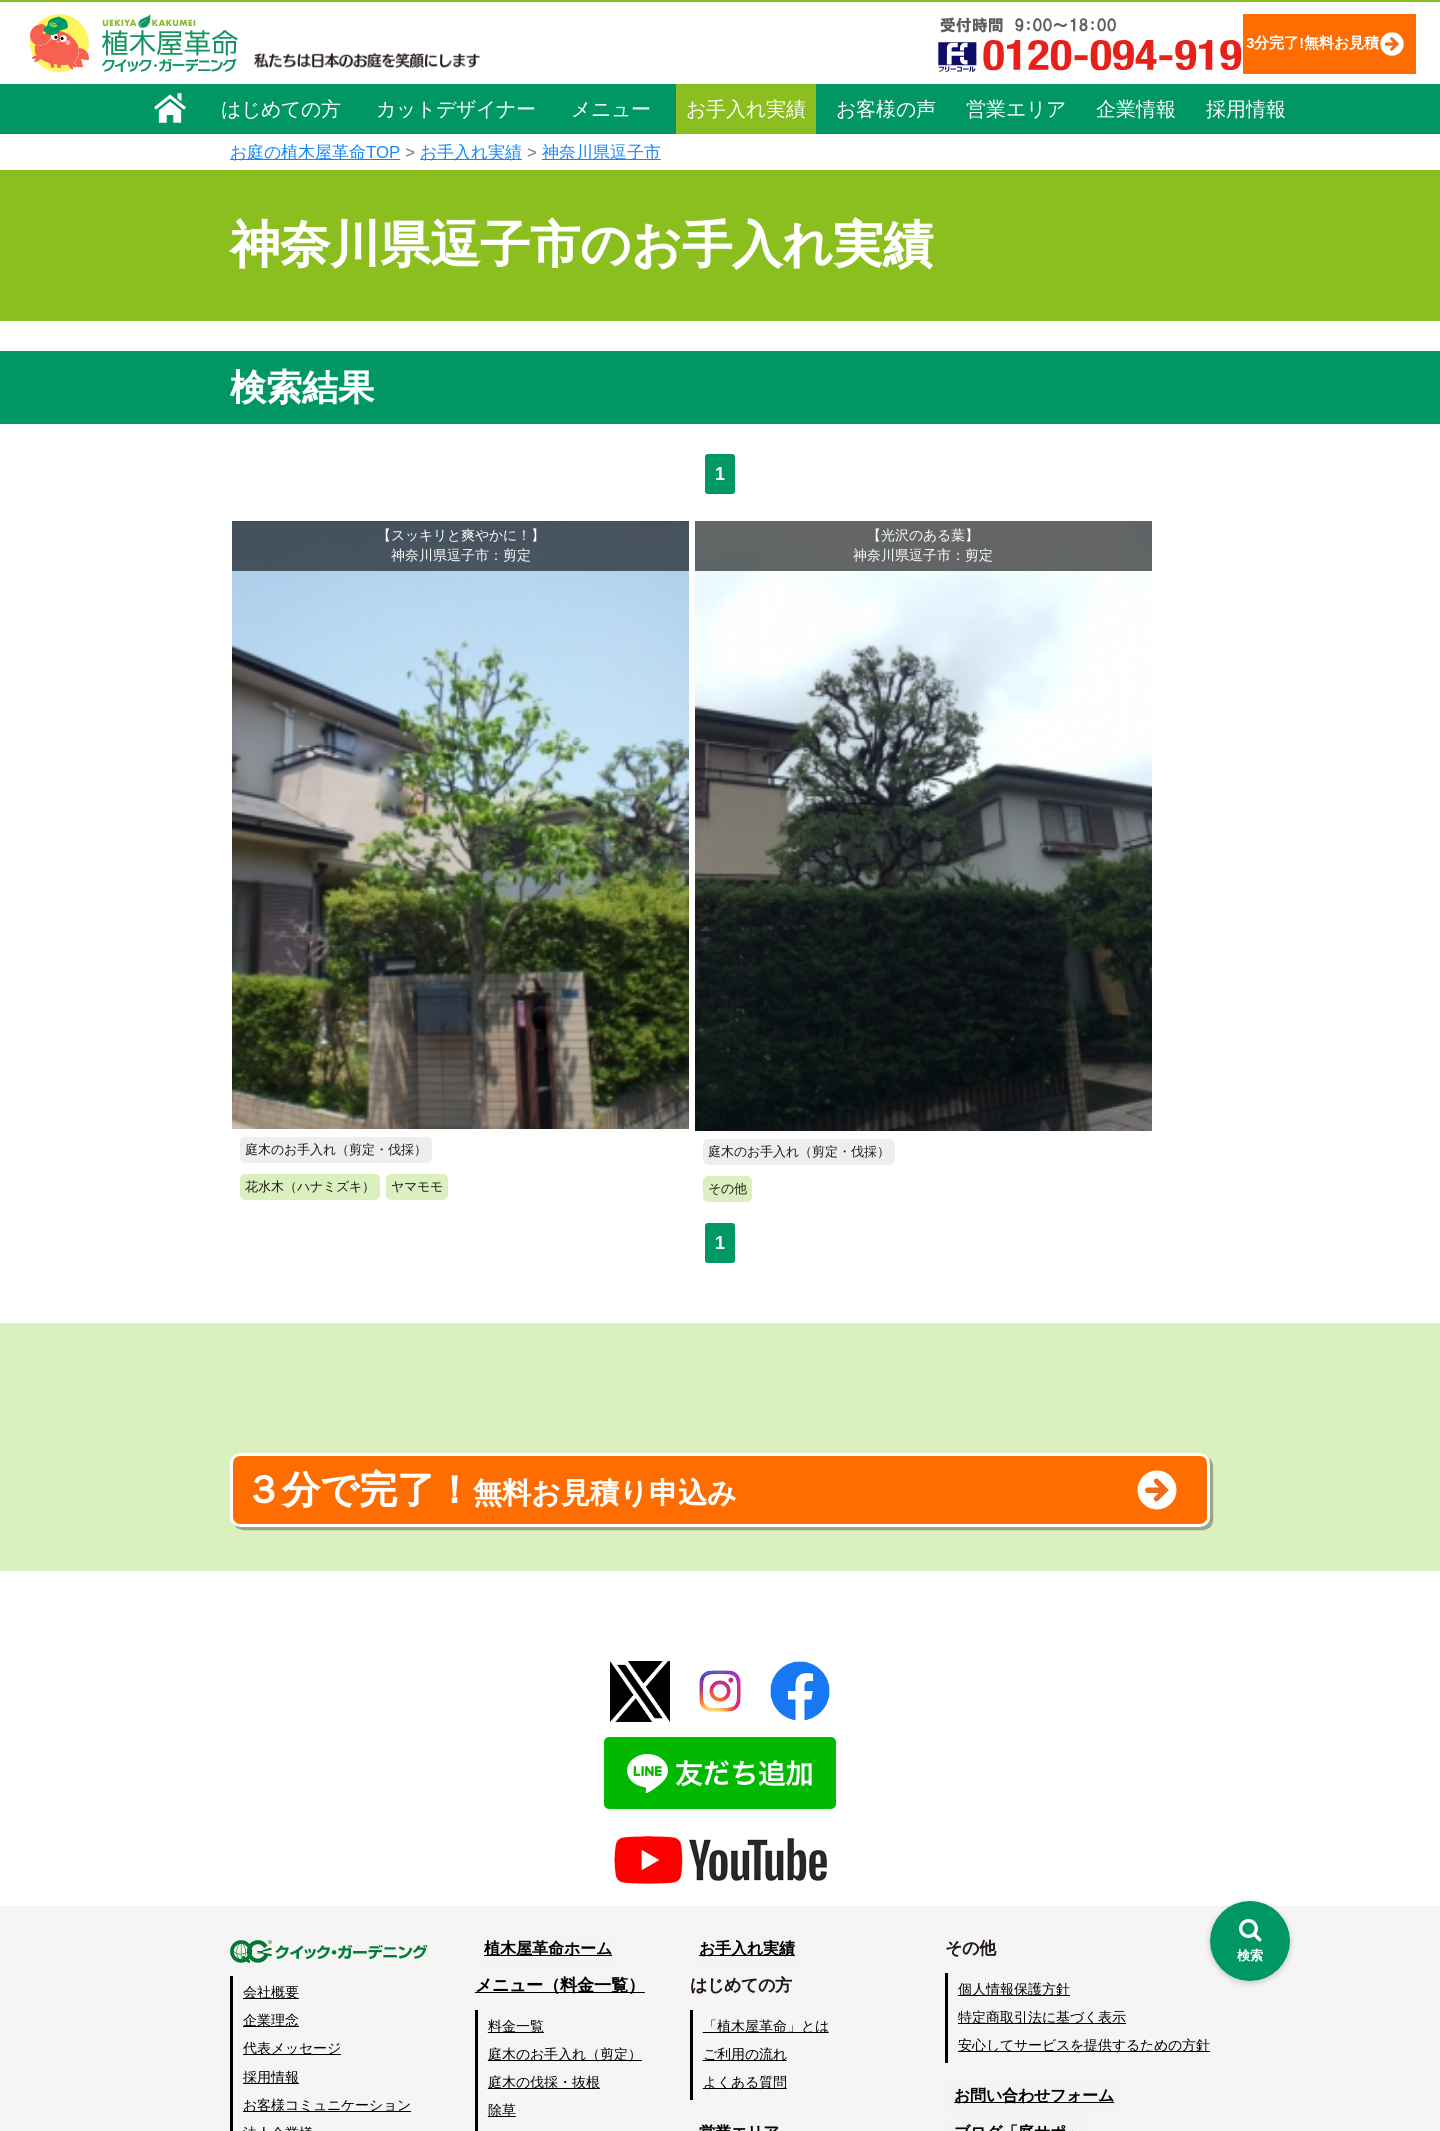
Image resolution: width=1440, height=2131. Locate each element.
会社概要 (271, 1731)
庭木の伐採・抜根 (546, 1821)
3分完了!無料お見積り (1275, 42)
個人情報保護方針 (1014, 1728)
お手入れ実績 (746, 107)
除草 (504, 1849)
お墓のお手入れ (539, 2018)
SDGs (717, 1982)
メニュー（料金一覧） (562, 1724)
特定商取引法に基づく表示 (1042, 1756)
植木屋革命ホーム (545, 1687)
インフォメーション (770, 2056)
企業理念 (271, 1759)
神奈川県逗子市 (601, 152)
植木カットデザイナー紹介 (796, 1908)
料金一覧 (518, 1765)
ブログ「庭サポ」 (1013, 1871)
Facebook (984, 1945)
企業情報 (1136, 107)
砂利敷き (518, 1905)
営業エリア (1016, 107)
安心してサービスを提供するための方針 (1084, 1784)
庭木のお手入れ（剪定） (567, 1793)
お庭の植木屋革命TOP (315, 152)
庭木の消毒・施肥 (546, 1933)
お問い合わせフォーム (1030, 1834)
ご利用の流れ (749, 1793)
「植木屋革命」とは (770, 1765)
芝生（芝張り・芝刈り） (567, 1877)
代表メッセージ (292, 1787)
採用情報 (1246, 107)
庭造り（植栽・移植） (560, 1961)
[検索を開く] (1250, 1941)
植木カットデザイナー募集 (1047, 1908)
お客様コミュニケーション (327, 1844)
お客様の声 (886, 107)
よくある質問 (749, 1821)
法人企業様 (278, 1872)
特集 (711, 2019)
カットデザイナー (456, 107)
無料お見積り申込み (655, 1218)
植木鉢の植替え (539, 1990)
